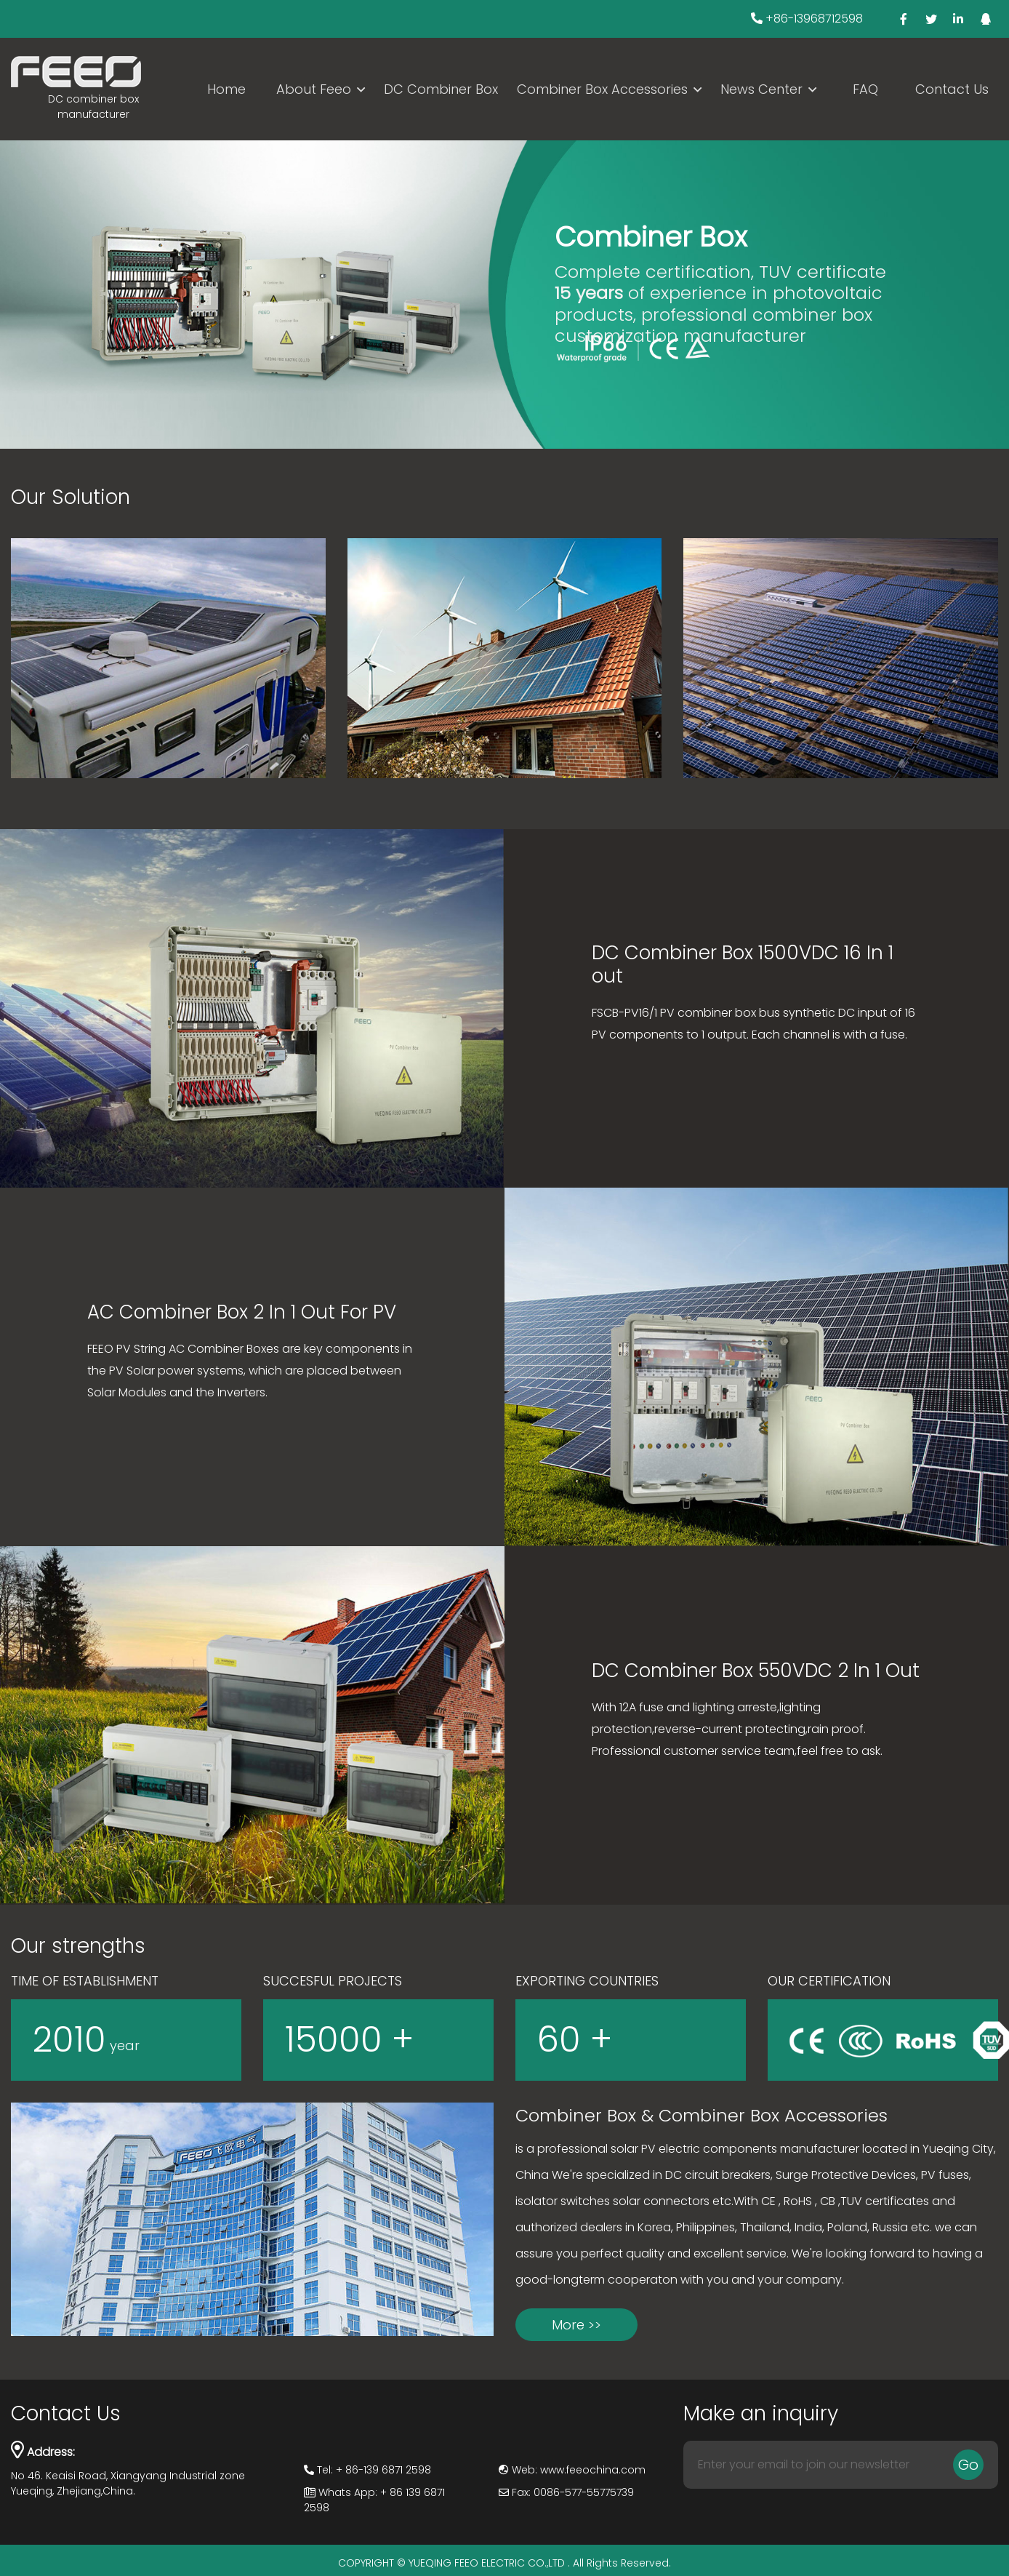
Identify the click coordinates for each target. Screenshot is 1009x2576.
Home (226, 89)
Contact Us (952, 89)
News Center (761, 89)
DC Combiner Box (441, 89)
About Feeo (313, 89)
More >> (576, 2325)
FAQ (865, 89)
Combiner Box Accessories (602, 89)
